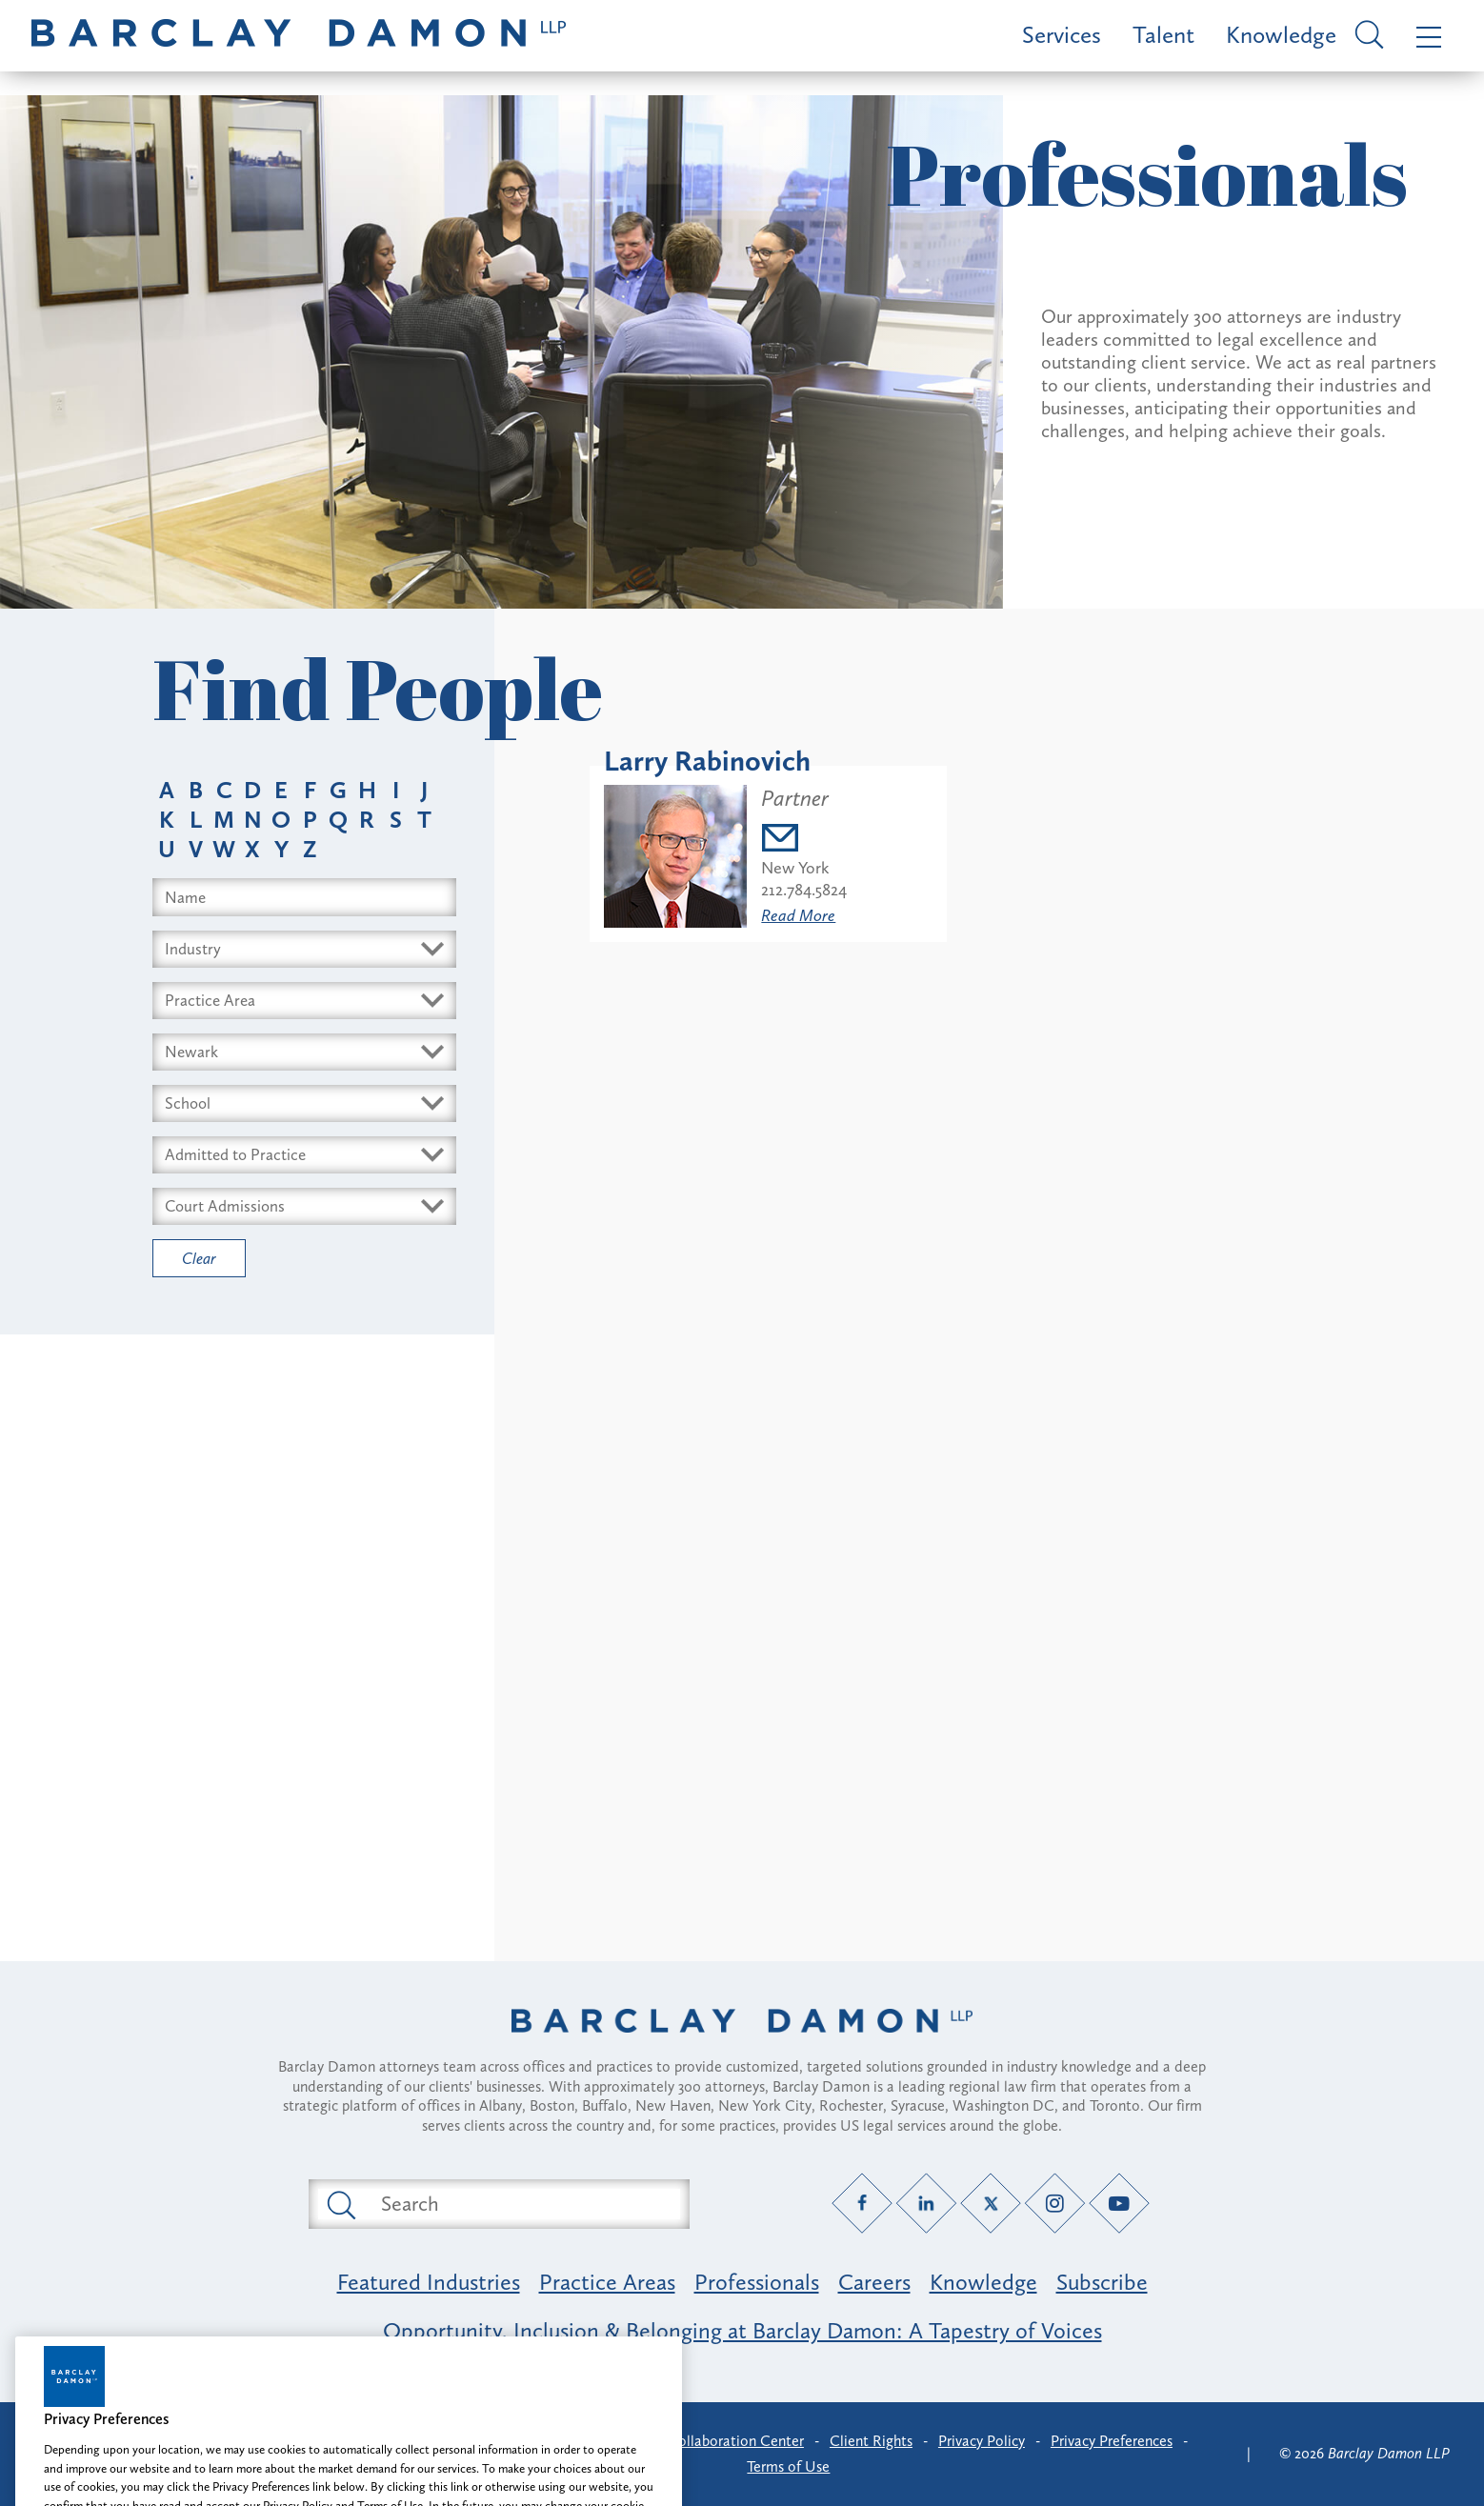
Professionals (756, 2281)
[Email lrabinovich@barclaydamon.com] (804, 840)
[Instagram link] (1054, 2203)
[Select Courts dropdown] (304, 1206)
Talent (1163, 35)
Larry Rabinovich (707, 761)
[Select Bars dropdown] (304, 1154)
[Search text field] (521, 2204)
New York (795, 867)
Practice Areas (607, 2281)
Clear (199, 1258)
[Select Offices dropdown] (304, 1052)
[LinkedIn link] (926, 2203)
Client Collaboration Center (714, 2441)
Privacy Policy (981, 2441)
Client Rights (871, 2441)
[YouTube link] (1119, 2203)
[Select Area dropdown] (304, 1000)
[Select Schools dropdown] (304, 1103)
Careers (874, 2281)
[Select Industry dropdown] (304, 949)
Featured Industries (428, 2281)
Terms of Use (788, 2466)
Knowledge (1281, 35)
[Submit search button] (340, 2204)
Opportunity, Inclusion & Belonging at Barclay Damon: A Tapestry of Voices (742, 2330)
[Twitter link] (991, 2203)
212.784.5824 (804, 889)
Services (1061, 35)
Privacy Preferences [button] (1112, 2441)
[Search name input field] (304, 897)
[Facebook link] (862, 2203)
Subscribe (1102, 2281)
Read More (798, 915)
